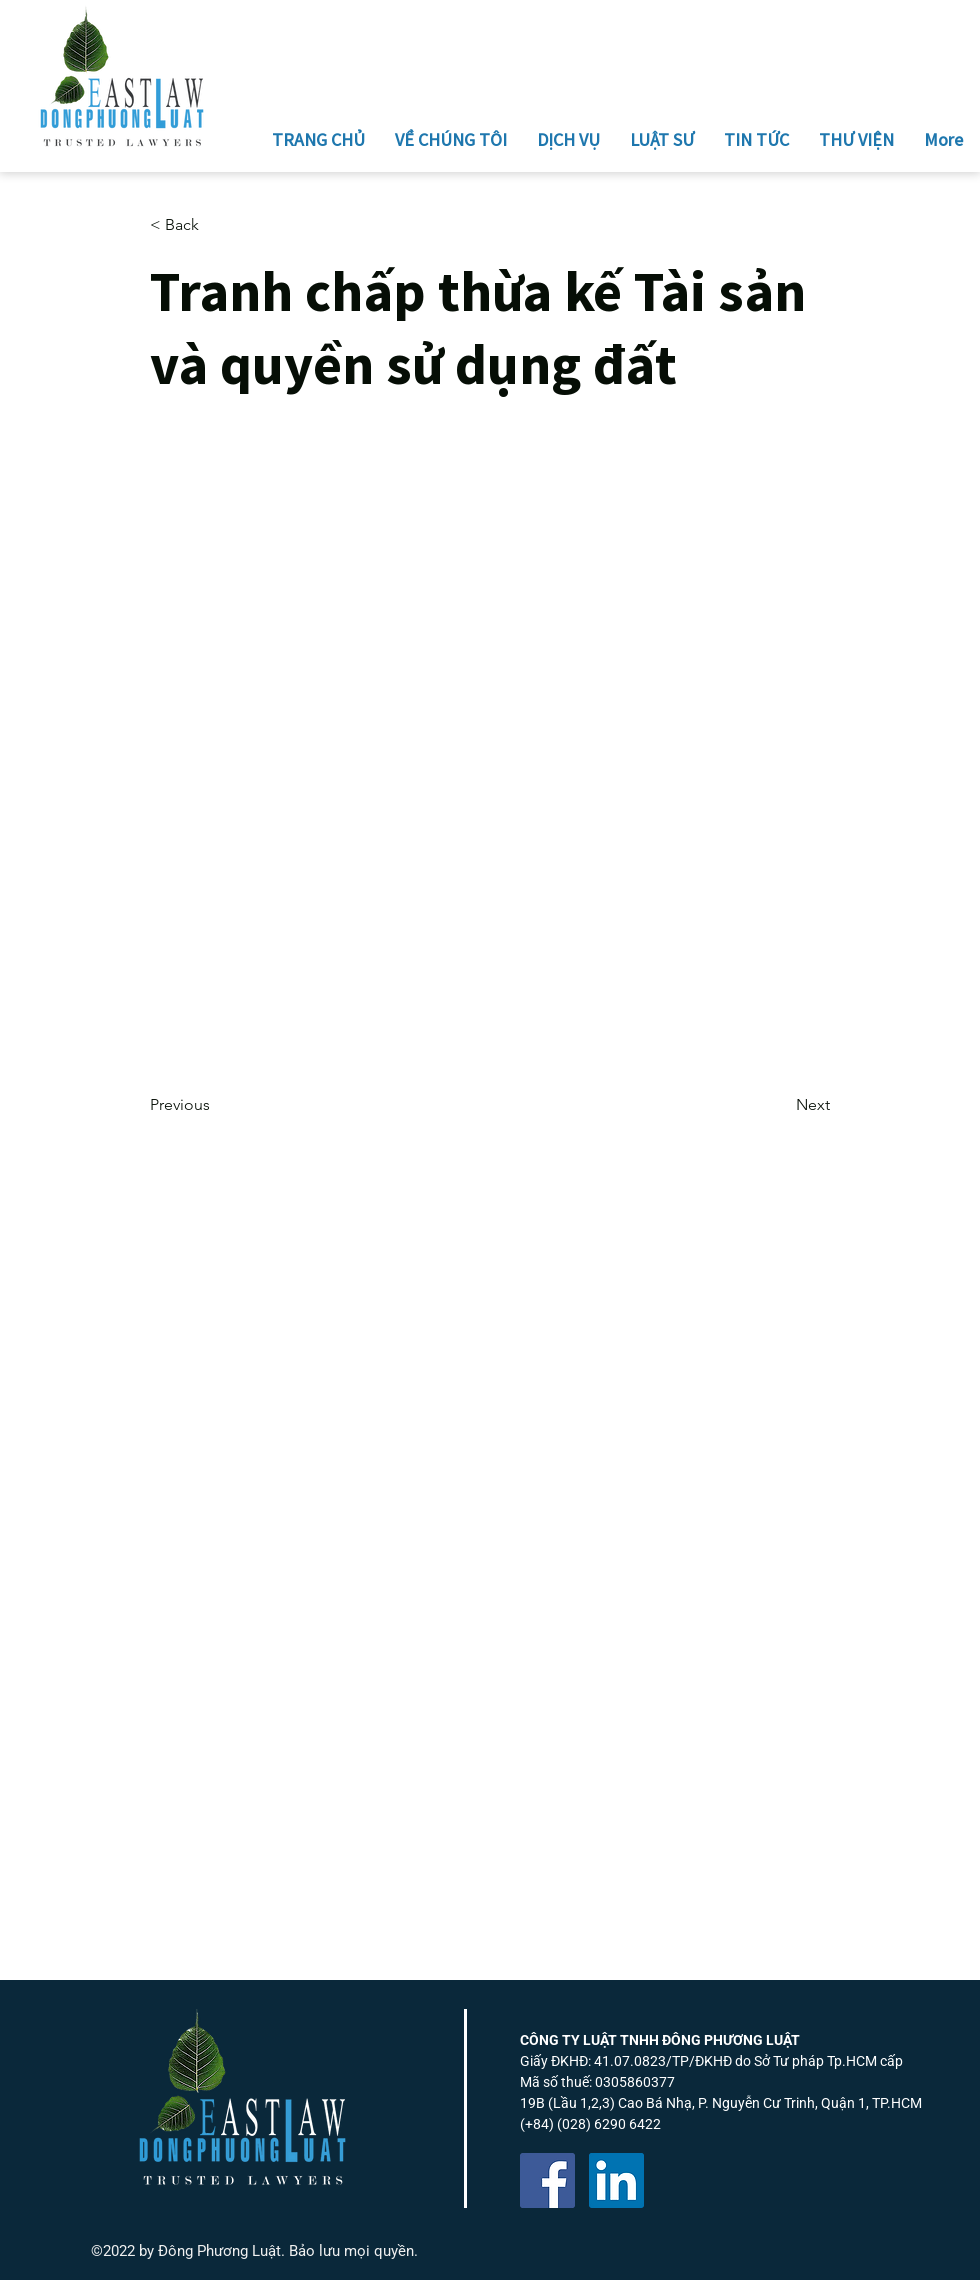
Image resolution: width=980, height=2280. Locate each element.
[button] (216, 225)
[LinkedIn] (616, 2180)
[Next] (780, 1106)
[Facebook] (547, 2180)
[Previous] (216, 1106)
